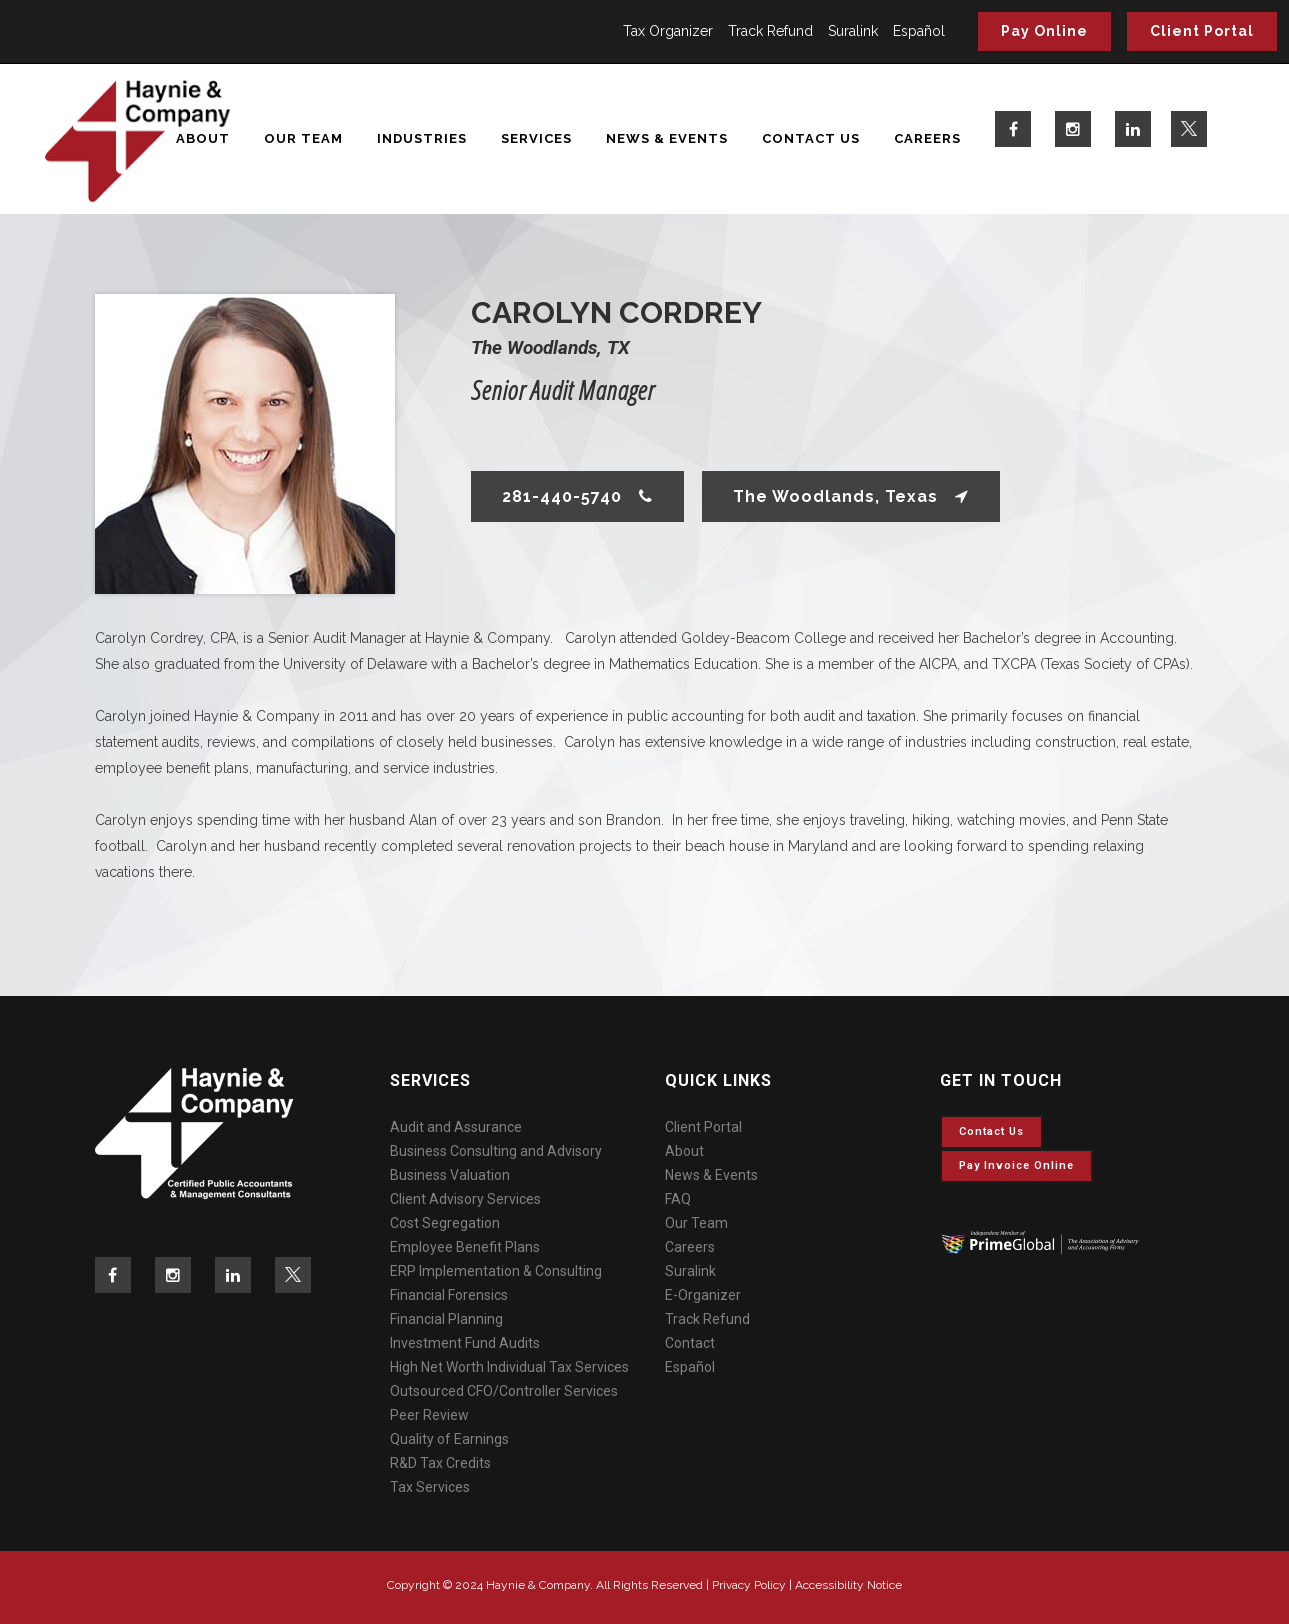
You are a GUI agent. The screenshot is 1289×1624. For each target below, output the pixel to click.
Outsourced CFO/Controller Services (504, 1391)
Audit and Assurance (456, 1127)
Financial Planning (446, 1319)
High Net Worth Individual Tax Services (509, 1367)
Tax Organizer (668, 31)
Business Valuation (450, 1175)
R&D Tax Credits (440, 1463)
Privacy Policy (749, 1585)
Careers (690, 1247)
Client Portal (1202, 31)
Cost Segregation (445, 1223)
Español (919, 31)
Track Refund (770, 31)
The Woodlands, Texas (851, 496)
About (684, 1151)
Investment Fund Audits (465, 1343)
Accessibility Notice (848, 1585)
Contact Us (991, 1131)
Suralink (853, 31)
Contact (690, 1343)
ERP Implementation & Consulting (496, 1271)
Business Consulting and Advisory (496, 1151)
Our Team (696, 1223)
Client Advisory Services (465, 1199)
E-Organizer (703, 1295)
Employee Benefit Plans (465, 1247)
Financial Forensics (449, 1295)
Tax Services (430, 1487)
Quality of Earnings (449, 1439)
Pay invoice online (1016, 1165)
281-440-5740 (577, 496)
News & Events (711, 1175)
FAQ (678, 1199)
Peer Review (429, 1415)
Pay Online (1044, 31)
